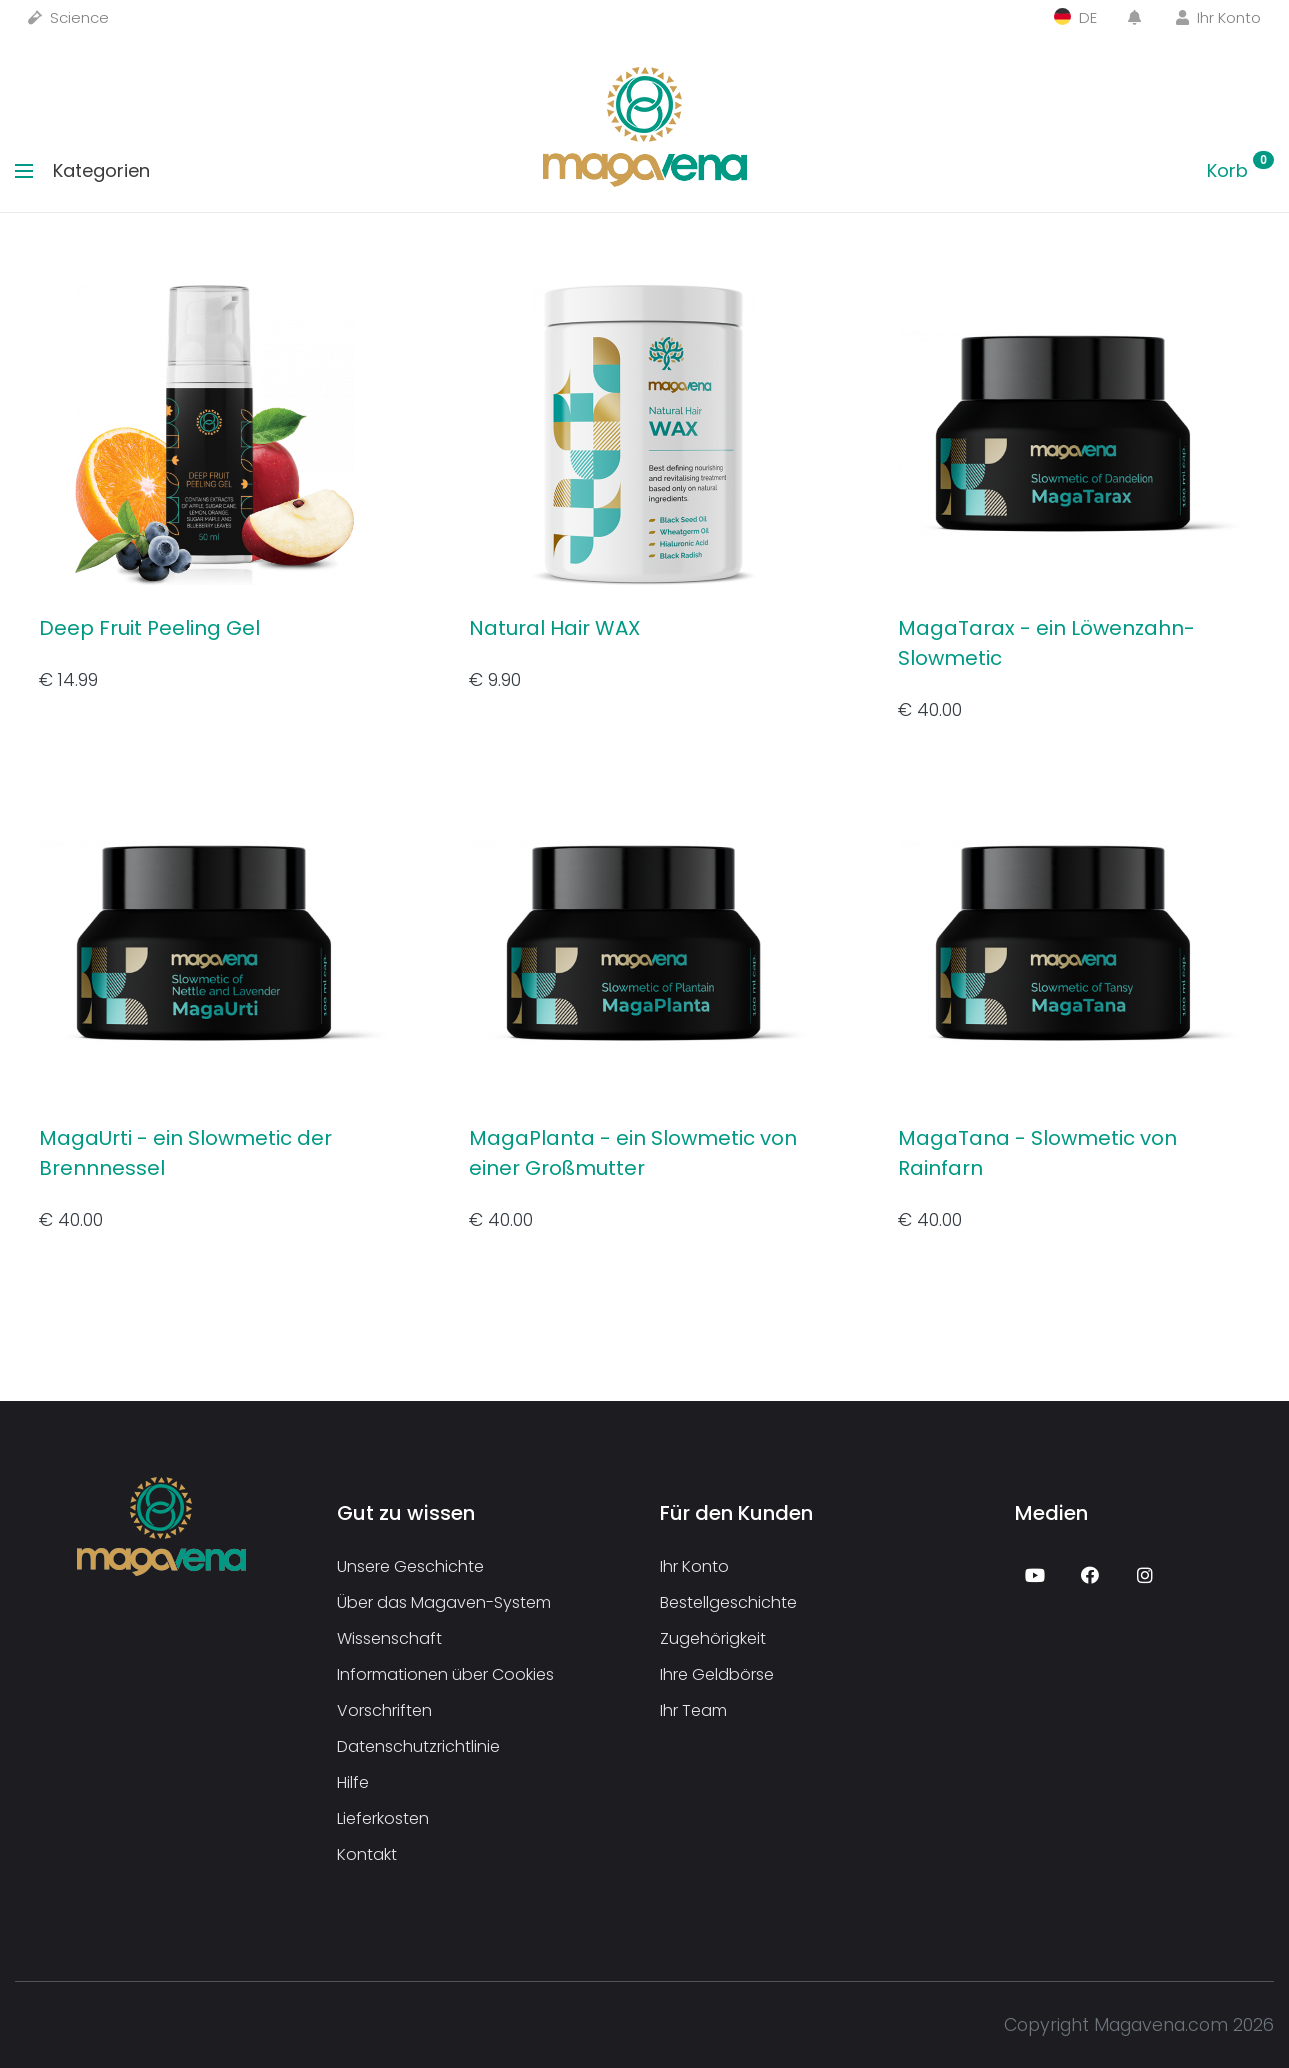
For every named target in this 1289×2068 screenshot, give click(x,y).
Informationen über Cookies (445, 1674)
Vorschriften (384, 1710)
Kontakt (367, 1854)
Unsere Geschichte (410, 1566)
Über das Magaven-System (444, 1602)
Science (68, 17)
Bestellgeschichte (728, 1602)
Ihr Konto (1218, 17)
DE (1075, 17)
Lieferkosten (383, 1818)
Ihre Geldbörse (717, 1674)
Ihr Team (693, 1710)
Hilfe (353, 1782)
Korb (1240, 170)
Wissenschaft (389, 1638)
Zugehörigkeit (713, 1638)
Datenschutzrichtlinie (418, 1746)
